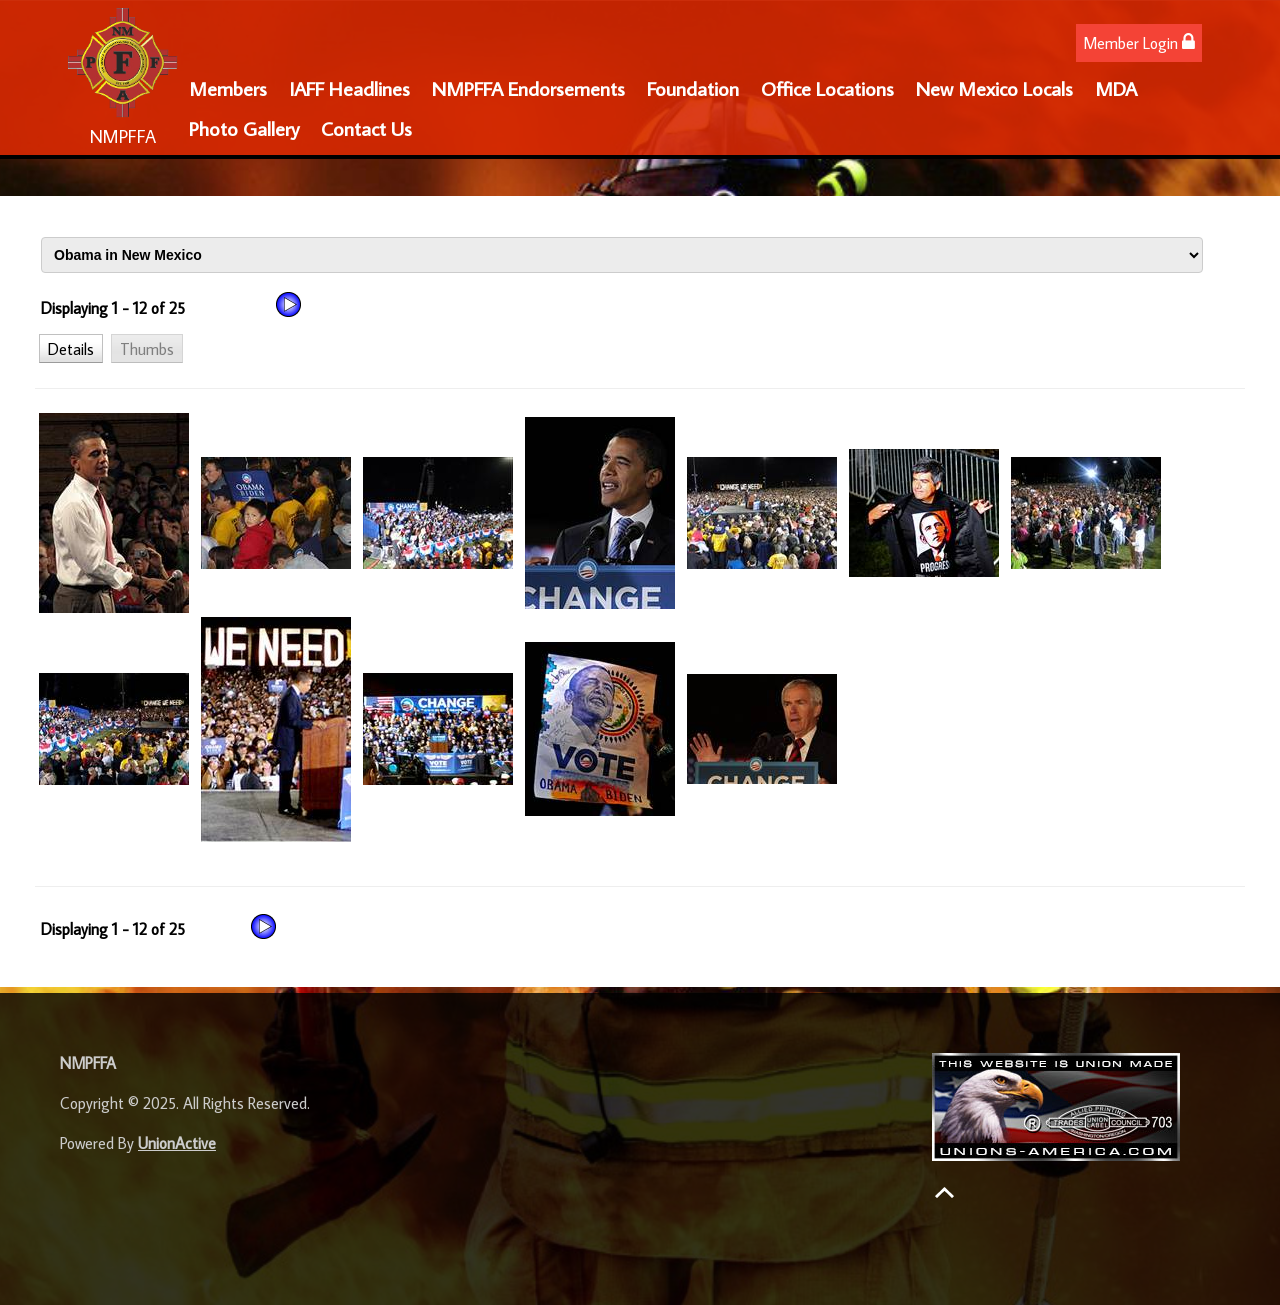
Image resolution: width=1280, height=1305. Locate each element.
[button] (71, 348)
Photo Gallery (244, 128)
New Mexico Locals (994, 88)
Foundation (693, 88)
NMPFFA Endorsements (528, 88)
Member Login (1139, 42)
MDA (1116, 88)
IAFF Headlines (349, 88)
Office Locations (827, 88)
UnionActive (177, 1143)
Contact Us (366, 128)
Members (228, 88)
